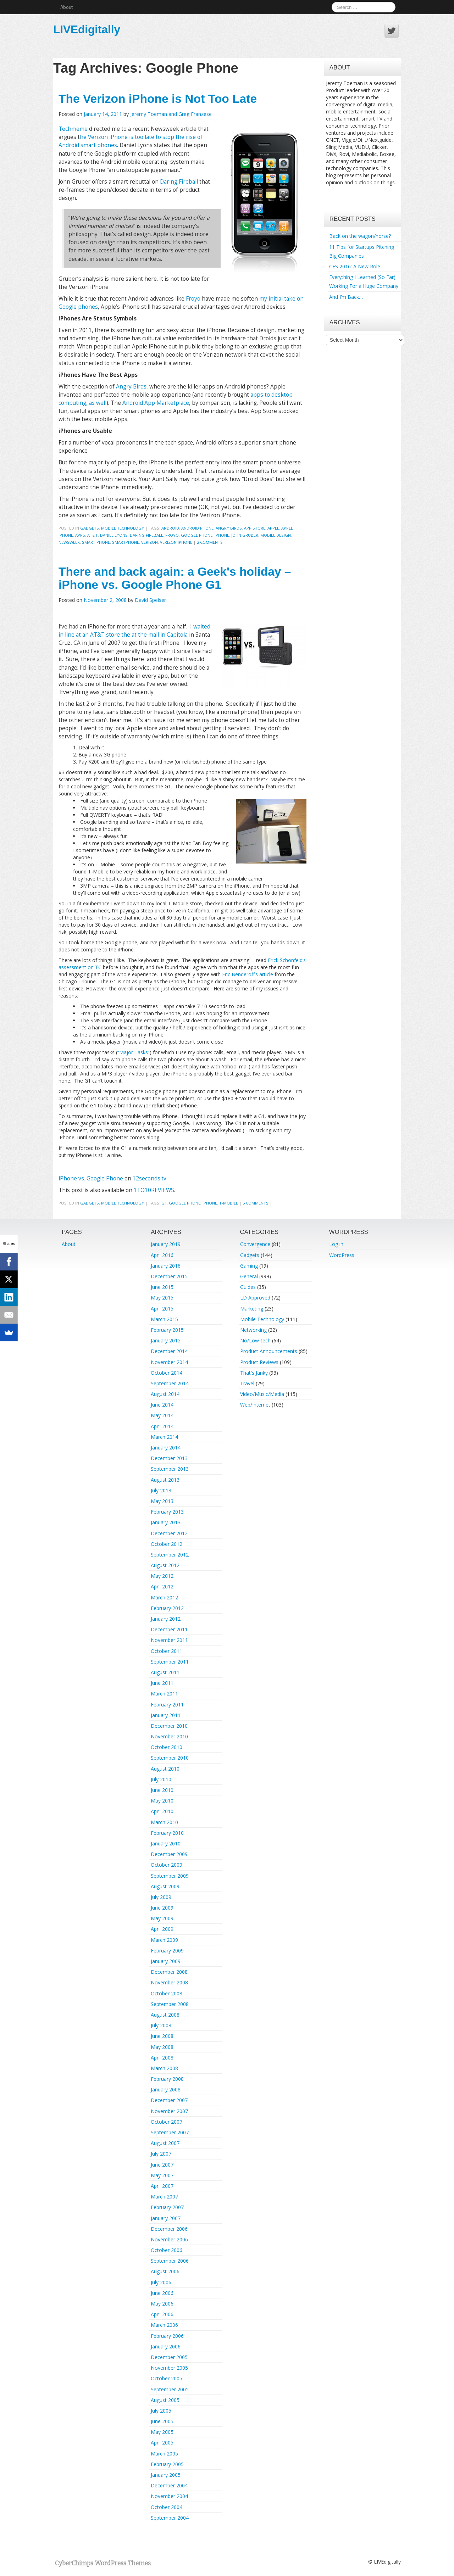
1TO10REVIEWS (154, 1190)
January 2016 (166, 1265)
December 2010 (169, 1725)
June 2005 (162, 2421)
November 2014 (169, 1362)
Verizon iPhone (176, 542)
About (66, 7)
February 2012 (167, 1608)
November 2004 (169, 2496)
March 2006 (164, 2324)
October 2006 (166, 2250)
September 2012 (170, 1554)
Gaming (249, 1265)
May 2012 (162, 1575)
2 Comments (210, 542)
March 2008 (164, 2068)
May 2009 (162, 1918)
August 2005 (165, 2400)
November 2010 (169, 1736)
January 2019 (166, 1244)
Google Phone (196, 535)
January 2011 (166, 1715)
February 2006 (167, 2335)
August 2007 (165, 2143)
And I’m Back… (346, 297)
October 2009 (166, 1864)
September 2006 (170, 2260)
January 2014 (166, 1447)
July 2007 (161, 2153)
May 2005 (162, 2432)
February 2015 (167, 1329)
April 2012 (162, 1586)
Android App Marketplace (155, 403)
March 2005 (164, 2453)
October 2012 (166, 1544)
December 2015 (169, 1276)
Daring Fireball (179, 181)
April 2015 (162, 1308)
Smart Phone (96, 542)
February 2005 (167, 2464)
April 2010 (162, 1811)
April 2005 (162, 2442)
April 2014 (162, 1426)
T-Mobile (228, 1203)
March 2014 (164, 1437)
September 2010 (170, 1757)
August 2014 (165, 1394)
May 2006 (162, 2303)
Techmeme (73, 129)
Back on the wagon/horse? (360, 236)
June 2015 (162, 1287)
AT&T (92, 535)
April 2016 (162, 1255)
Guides (248, 1287)
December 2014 (169, 1351)
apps (80, 535)
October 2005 (166, 2378)
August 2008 (165, 2014)
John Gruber (244, 535)
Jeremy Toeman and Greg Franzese (171, 114)
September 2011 (170, 1661)
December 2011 (169, 1629)
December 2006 (169, 2228)
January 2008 (166, 2089)
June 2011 (162, 1683)
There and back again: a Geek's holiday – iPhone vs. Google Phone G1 (175, 578)
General (249, 1276)
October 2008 (166, 1993)
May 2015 (162, 1297)
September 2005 (170, 2389)
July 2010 (161, 1779)
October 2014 (166, 1372)
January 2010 (166, 1843)
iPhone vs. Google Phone (91, 1178)
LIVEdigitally (86, 29)
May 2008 (162, 2047)
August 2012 (165, 1565)
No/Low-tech (255, 1340)
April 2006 (162, 2314)
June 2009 (162, 1907)
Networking (253, 1329)
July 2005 (161, 2410)
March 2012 (164, 1597)
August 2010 (165, 1768)
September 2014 (170, 1383)
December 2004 (169, 2485)
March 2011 (164, 1693)
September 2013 (170, 1468)
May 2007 (162, 2175)
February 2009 (167, 1950)
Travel (247, 1383)
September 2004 (170, 2517)
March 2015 (164, 1319)
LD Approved (255, 1297)
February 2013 (167, 1511)
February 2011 (167, 1704)
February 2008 (167, 2078)
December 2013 (169, 1458)
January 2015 (166, 1340)
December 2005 (169, 2357)
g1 (164, 1203)
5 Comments (255, 1203)
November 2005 (169, 2367)
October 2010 (166, 1747)
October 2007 (166, 2121)
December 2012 (169, 1533)
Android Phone (197, 528)
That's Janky (254, 1372)
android (170, 528)
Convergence (255, 1244)
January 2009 (166, 1961)
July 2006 (161, 2282)
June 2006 (162, 2293)
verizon (149, 542)
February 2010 (167, 1832)
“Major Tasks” (133, 1052)
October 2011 (166, 1651)
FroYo (172, 535)
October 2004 (166, 2507)
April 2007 (162, 2186)
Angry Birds (131, 386)
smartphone (125, 542)
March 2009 (164, 1940)
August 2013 (165, 1479)
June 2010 (162, 1790)
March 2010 (164, 1822)
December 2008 (169, 1971)
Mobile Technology (122, 528)
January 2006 (166, 2346)
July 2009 (161, 1897)
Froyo (193, 298)
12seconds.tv (149, 1178)
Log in (336, 1244)
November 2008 (169, 1982)
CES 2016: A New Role (354, 266)
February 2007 (167, 2207)
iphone (222, 535)
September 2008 (170, 2004)
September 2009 (170, 1875)
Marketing (251, 1308)
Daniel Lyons (114, 535)
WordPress (341, 1255)
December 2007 (169, 2100)
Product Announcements (268, 1351)
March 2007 (164, 2196)
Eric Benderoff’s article (247, 974)
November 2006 (169, 2239)
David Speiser (150, 600)
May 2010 (162, 1800)
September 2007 (170, 2132)
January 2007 (166, 2218)
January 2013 (166, 1522)
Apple (273, 528)
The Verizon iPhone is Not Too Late (158, 98)
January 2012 (166, 1618)
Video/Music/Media (262, 1394)
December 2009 (169, 1854)
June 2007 (162, 2164)
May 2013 (162, 1501)
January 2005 (166, 2474)
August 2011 (165, 1672)
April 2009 (162, 1929)
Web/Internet (255, 1404)
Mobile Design (275, 535)
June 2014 (162, 1404)
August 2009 (165, 1886)
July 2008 (161, 2025)
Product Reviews (259, 1362)
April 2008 (162, 2057)
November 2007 (169, 2111)
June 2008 (162, 2036)
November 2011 (169, 1640)
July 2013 (161, 1490)
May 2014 (162, 1415)
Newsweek (69, 542)
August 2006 (165, 2271)
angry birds (229, 528)
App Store (254, 528)
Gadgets (89, 528)
